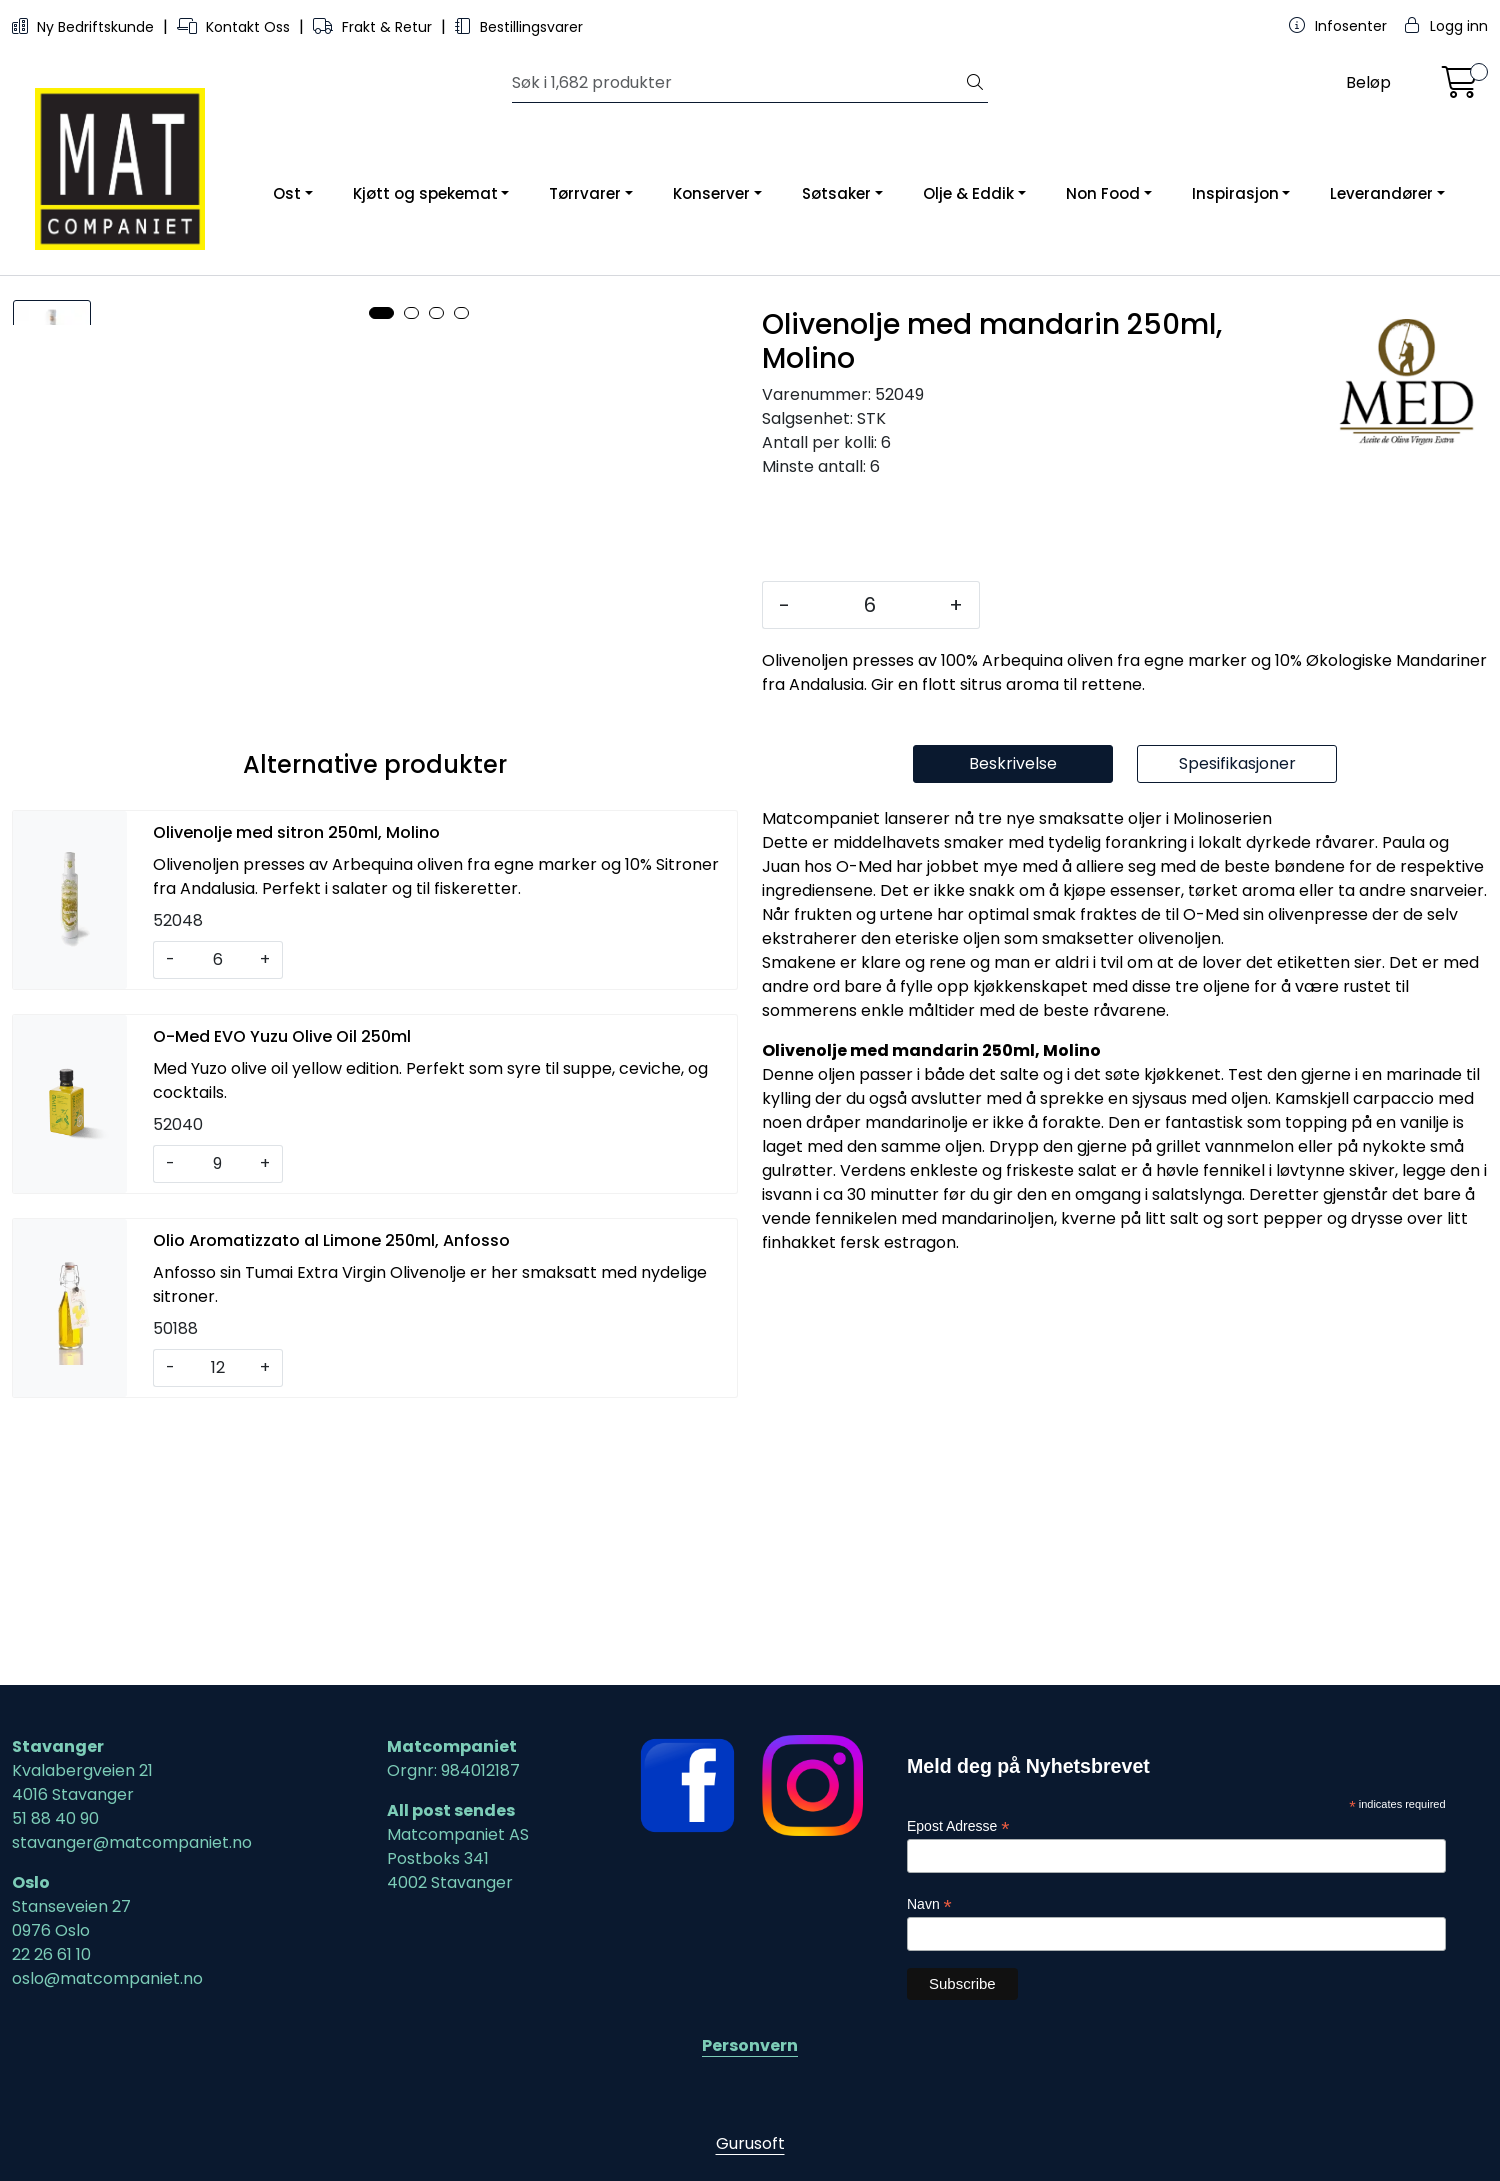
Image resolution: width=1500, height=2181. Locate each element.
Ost (287, 193)
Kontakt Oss (235, 27)
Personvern (750, 2045)
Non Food (1103, 193)
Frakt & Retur (374, 27)
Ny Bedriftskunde (85, 27)
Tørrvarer (585, 193)
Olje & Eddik (968, 193)
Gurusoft (750, 2143)
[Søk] (737, 83)
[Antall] (869, 605)
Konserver (711, 193)
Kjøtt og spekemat (425, 193)
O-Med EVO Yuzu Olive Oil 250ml (282, 1299)
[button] (381, 948)
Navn (929, 1904)
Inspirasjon (1235, 193)
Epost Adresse (958, 1827)
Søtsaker (836, 193)
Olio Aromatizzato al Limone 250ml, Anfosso (331, 1503)
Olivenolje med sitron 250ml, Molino (296, 1095)
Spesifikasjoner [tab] (1237, 1026)
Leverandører (1381, 193)
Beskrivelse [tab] (1013, 1026)
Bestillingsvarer (519, 27)
